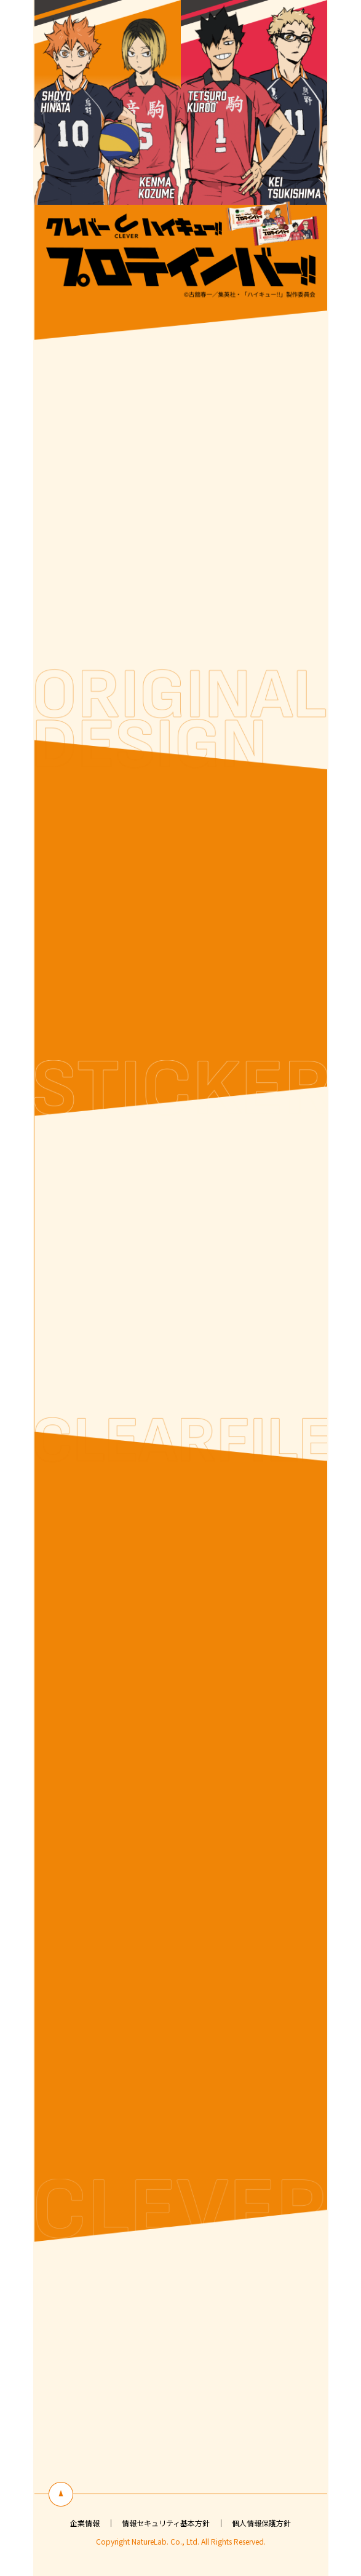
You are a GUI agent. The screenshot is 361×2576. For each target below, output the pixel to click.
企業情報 (85, 2523)
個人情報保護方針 (261, 2523)
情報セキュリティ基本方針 (166, 2523)
